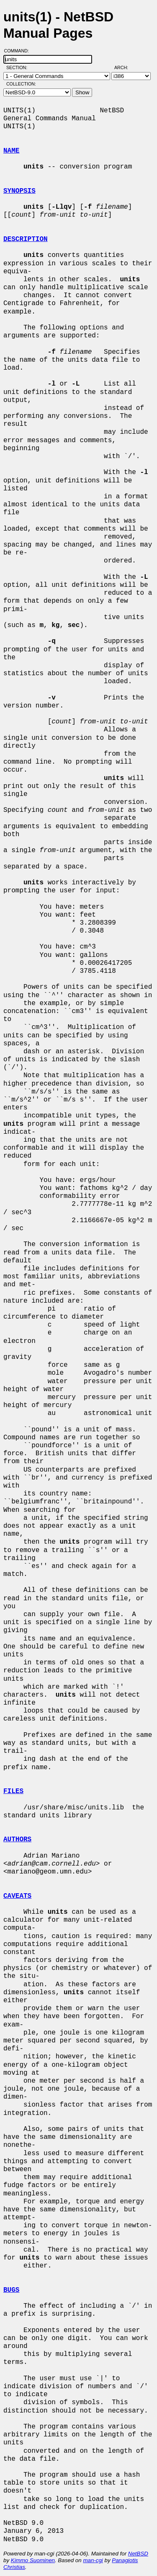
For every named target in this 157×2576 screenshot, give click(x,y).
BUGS (11, 2290)
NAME (11, 150)
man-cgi (93, 2560)
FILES (13, 1791)
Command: (19, 50)
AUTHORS (17, 1839)
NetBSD (138, 2553)
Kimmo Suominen (33, 2560)
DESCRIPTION (25, 239)
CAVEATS (17, 1896)
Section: (18, 67)
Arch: (125, 67)
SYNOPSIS (19, 191)
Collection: (21, 83)
